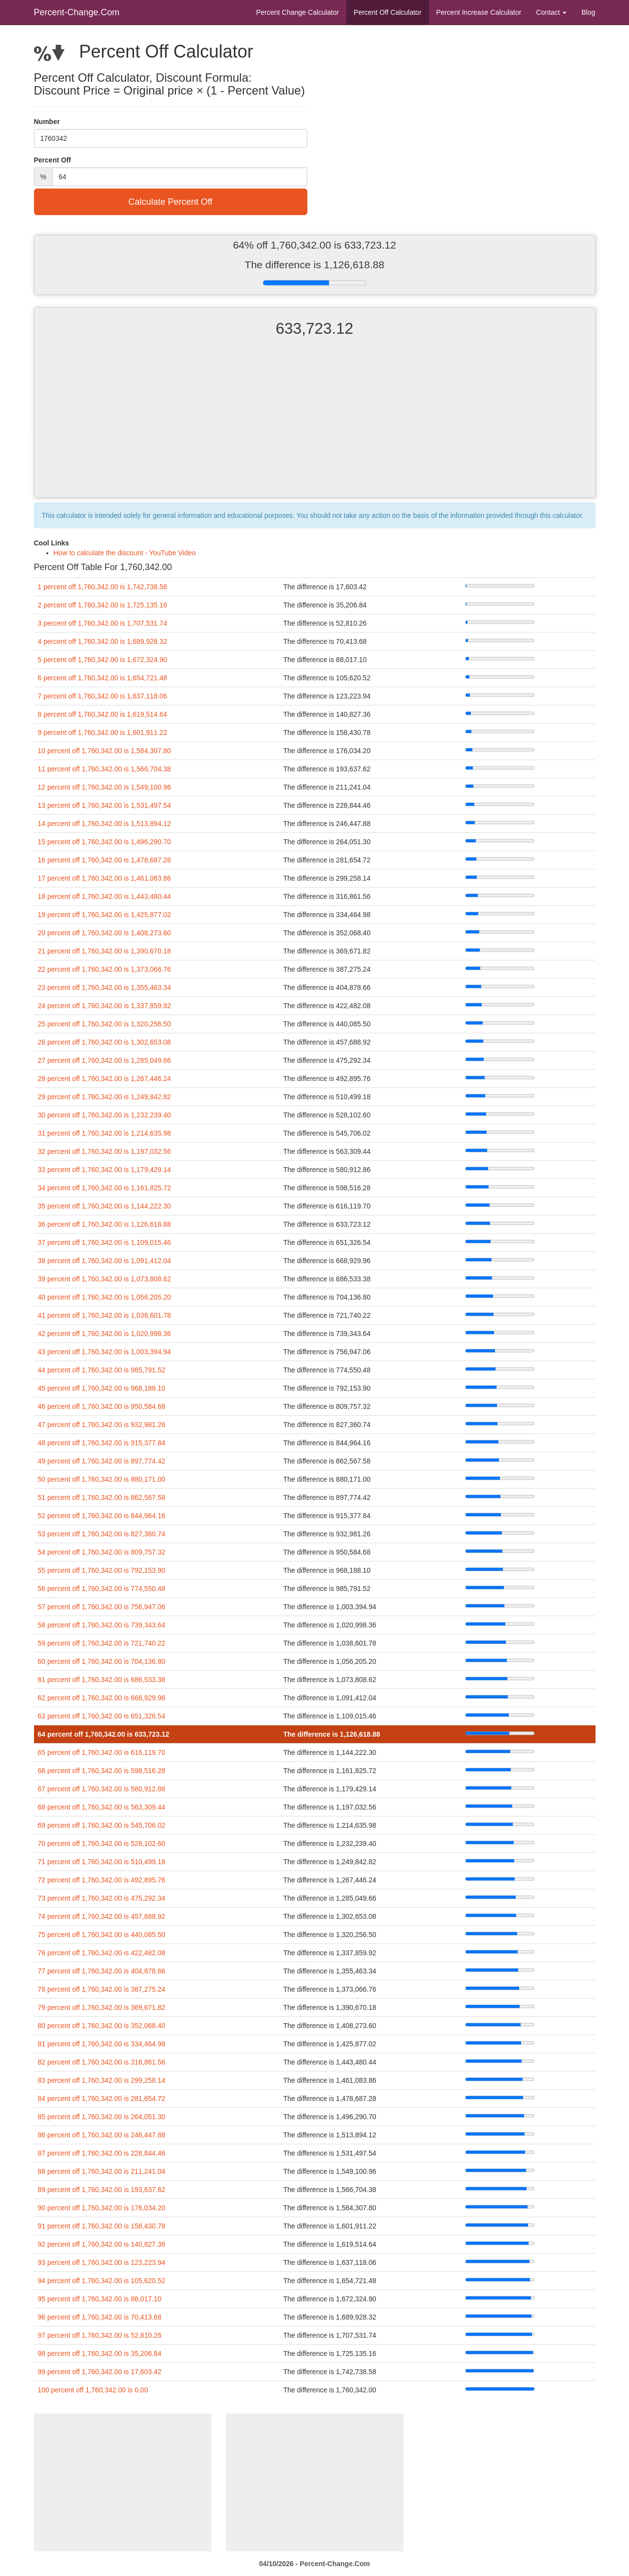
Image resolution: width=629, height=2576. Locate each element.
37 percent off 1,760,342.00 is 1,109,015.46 (104, 1242)
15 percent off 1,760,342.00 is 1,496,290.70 (104, 842)
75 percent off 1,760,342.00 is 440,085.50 (102, 1935)
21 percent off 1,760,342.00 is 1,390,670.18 (104, 951)
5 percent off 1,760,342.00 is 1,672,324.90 (102, 660)
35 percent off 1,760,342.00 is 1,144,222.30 (104, 1206)
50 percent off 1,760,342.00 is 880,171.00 (102, 1479)
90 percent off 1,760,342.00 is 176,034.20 (102, 2208)
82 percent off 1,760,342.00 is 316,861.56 (102, 2062)
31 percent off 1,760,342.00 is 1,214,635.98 (104, 1133)
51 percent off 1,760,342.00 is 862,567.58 (102, 1497)
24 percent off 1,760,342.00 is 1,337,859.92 (104, 1006)
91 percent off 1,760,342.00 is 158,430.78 (102, 2226)
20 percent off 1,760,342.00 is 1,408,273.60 (104, 933)
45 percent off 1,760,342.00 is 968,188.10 (102, 1388)
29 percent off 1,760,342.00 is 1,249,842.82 (104, 1097)
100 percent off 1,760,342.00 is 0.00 (93, 2390)
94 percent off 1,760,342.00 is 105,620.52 (102, 2281)
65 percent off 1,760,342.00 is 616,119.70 (102, 1752)
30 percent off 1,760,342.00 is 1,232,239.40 (104, 1115)
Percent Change (297, 12)
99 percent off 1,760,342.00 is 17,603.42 (100, 2372)
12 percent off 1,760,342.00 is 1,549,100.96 (104, 787)
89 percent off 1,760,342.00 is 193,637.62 (102, 2190)
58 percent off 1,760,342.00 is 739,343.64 (102, 1625)
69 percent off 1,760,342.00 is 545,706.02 (102, 1825)
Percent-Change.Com (77, 12)
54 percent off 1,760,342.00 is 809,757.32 (102, 1552)
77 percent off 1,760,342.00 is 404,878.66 (102, 1971)
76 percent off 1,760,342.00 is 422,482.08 (102, 1953)
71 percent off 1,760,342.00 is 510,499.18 (102, 1862)
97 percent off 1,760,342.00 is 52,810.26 (100, 2335)
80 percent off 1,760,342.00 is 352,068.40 (102, 2026)
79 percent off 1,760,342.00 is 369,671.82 (102, 2007)
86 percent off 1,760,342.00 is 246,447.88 (102, 2135)
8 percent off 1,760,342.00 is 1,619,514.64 (102, 714)
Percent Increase (479, 12)
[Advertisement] (315, 426)
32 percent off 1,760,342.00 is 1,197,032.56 (104, 1151)
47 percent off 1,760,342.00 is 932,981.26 (102, 1425)
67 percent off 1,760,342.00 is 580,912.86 (102, 1789)
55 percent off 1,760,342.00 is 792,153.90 (102, 1570)
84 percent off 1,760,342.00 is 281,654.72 (102, 2098)
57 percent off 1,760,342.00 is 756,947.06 (102, 1607)
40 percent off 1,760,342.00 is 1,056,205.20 (104, 1297)
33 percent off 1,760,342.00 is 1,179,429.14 (104, 1170)
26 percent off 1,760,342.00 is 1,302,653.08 (104, 1042)
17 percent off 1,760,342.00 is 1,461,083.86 (104, 878)
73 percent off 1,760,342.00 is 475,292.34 (102, 1898)
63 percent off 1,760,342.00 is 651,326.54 (102, 1716)
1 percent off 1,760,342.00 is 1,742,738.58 (102, 587)
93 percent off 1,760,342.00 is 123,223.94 (102, 2262)
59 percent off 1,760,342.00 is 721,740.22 (102, 1643)
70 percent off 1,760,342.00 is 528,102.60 (102, 1843)
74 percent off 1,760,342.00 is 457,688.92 (102, 1916)
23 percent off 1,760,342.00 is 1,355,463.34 (104, 987)
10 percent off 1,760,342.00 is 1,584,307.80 (104, 751)
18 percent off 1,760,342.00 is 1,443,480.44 (104, 896)
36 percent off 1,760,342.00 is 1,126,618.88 (104, 1224)
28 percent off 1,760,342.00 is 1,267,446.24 (104, 1078)
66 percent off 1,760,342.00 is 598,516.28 (102, 1771)
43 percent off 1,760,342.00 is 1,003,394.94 (104, 1352)
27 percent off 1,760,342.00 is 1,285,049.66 (104, 1060)
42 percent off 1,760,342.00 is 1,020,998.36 (104, 1333)
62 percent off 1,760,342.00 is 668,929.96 (102, 1698)
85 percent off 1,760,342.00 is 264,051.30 (102, 2117)
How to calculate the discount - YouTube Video (125, 553)
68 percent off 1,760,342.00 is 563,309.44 (102, 1807)
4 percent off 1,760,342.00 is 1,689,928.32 (102, 641)
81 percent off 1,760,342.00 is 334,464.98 (102, 2044)
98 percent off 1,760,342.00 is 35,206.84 (100, 2353)
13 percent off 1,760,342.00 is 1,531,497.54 (104, 805)
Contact (551, 12)
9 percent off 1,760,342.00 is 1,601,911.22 (102, 732)
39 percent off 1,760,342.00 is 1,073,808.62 (104, 1279)
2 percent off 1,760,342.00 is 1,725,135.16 (102, 605)
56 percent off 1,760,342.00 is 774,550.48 (102, 1588)
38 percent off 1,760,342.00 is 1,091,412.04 (104, 1261)
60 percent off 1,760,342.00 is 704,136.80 (102, 1661)
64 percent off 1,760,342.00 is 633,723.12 (103, 1734)
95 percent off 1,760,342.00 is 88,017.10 (100, 2299)
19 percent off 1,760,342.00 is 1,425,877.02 (104, 915)
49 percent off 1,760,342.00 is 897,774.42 (102, 1461)
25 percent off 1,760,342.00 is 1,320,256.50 (104, 1024)
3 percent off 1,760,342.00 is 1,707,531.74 (102, 623)
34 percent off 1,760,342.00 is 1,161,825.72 (104, 1188)
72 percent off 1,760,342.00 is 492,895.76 (102, 1880)
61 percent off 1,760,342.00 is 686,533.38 (102, 1680)
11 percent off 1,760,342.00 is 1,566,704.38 (104, 769)
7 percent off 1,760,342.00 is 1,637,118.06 (102, 696)
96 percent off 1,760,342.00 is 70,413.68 (100, 2317)
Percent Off (387, 12)
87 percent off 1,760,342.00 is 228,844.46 (102, 2153)
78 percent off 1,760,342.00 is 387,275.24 (102, 1989)
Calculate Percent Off (171, 202)
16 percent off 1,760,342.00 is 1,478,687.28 (104, 860)
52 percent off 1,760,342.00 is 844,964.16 (102, 1516)
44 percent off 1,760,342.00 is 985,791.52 (102, 1370)
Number (47, 122)
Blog (588, 12)
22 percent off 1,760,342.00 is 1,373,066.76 (104, 969)
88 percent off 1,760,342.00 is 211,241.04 (102, 2171)
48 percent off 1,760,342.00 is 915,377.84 (102, 1443)
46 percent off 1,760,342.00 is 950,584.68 (102, 1406)
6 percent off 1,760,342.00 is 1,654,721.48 (102, 678)
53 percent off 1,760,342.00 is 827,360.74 (102, 1534)
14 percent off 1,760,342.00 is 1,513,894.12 (104, 823)
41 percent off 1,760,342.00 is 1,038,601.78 (104, 1315)
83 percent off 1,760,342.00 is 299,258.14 (102, 2080)
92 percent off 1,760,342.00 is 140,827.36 (102, 2244)
